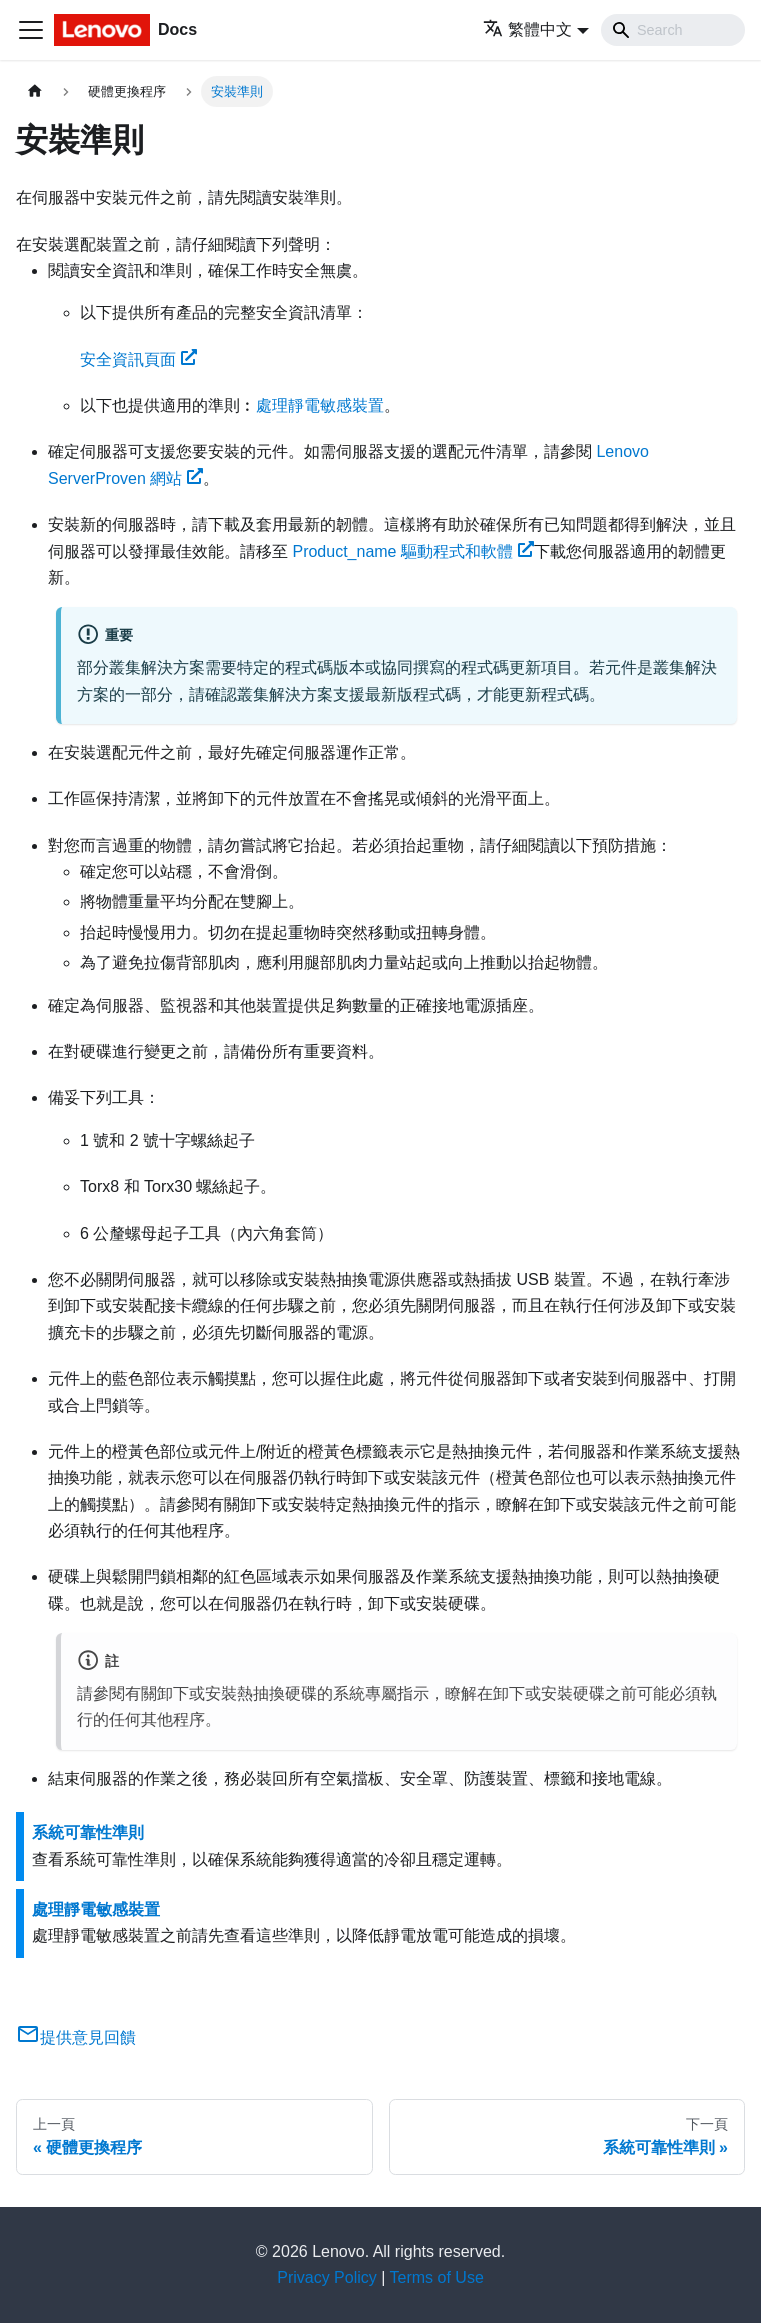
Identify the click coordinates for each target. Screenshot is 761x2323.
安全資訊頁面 (138, 359)
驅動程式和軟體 (412, 551)
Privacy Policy (327, 2277)
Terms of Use (437, 2277)
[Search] (673, 30)
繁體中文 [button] (527, 29)
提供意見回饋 (76, 2037)
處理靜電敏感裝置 (320, 405)
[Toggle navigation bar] (31, 30)
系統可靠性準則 (88, 1832)
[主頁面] (35, 91)
